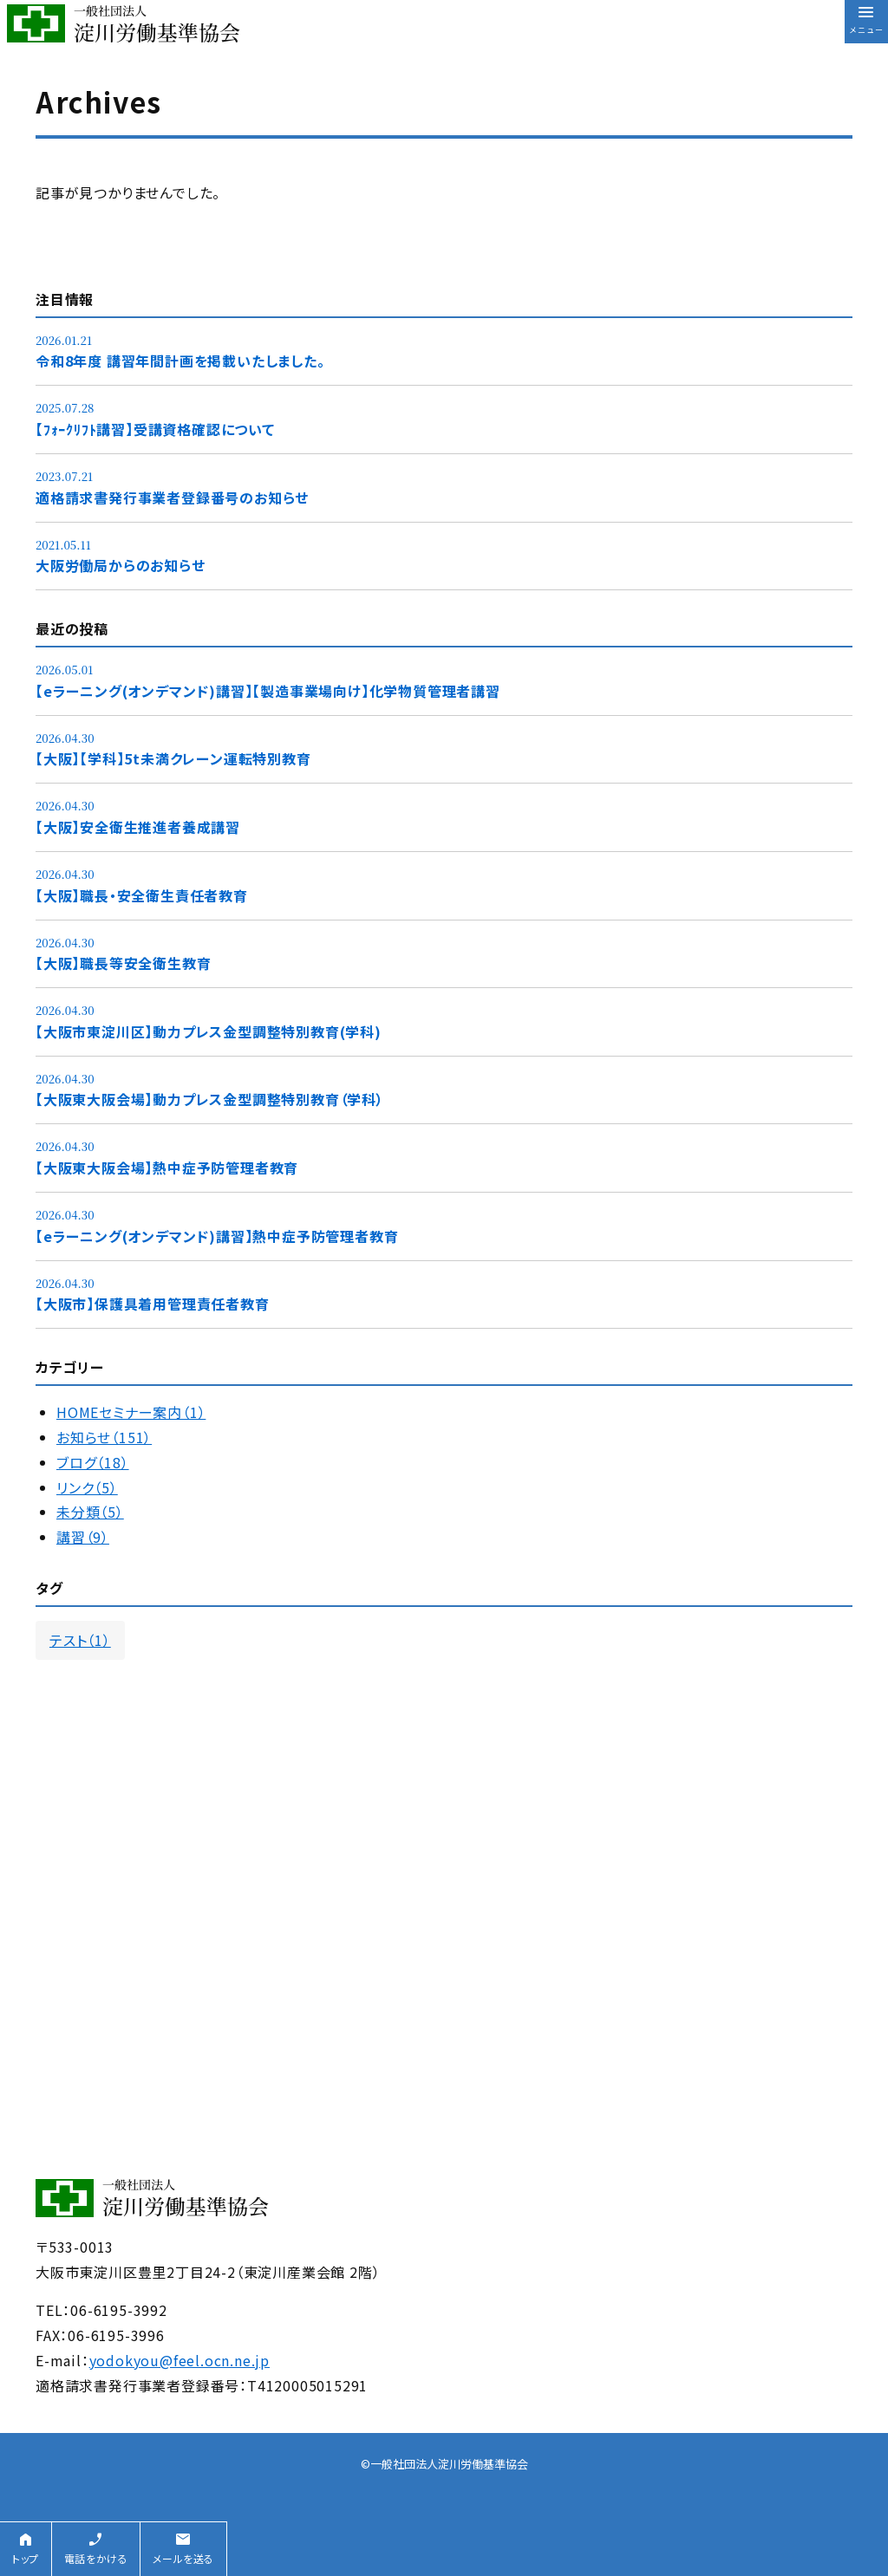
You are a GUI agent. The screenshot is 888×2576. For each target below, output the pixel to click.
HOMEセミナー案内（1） (131, 1412)
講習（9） (82, 1536)
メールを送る (183, 2558)
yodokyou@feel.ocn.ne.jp (179, 2360)
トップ (25, 2558)
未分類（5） (90, 1511)
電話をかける (96, 2558)
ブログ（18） (92, 1462)
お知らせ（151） (104, 1437)
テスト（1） (80, 1640)
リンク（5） (87, 1487)
